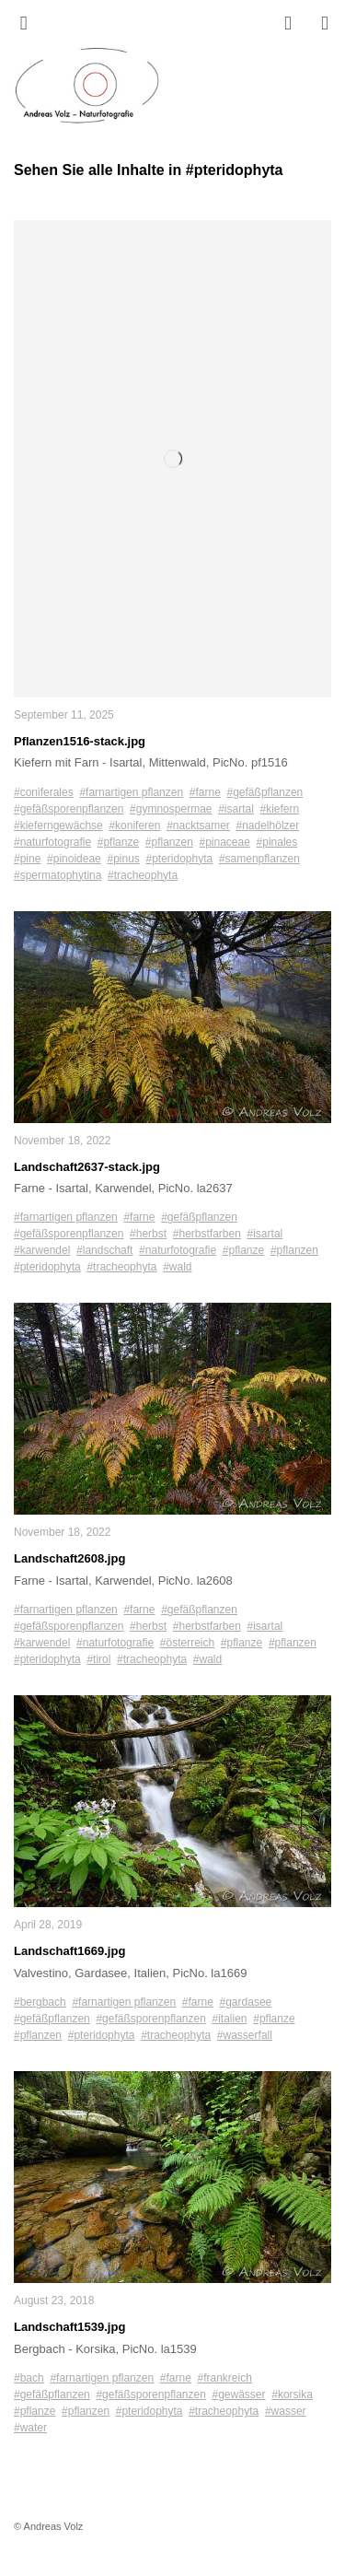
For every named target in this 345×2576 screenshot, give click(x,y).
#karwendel (42, 1250)
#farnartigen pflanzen (131, 792)
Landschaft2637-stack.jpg (87, 1167)
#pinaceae (225, 842)
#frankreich (225, 2377)
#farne (205, 792)
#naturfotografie (52, 842)
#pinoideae (74, 858)
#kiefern (280, 808)
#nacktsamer (198, 825)
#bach (29, 2377)
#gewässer (239, 2394)
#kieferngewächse (58, 825)
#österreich (187, 1642)
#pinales (277, 842)
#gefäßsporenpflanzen (68, 808)
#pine (27, 858)
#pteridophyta (179, 858)
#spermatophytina (57, 875)
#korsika (292, 2394)
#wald (177, 1266)
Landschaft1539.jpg (69, 2327)
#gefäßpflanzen (265, 792)
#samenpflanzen (259, 858)
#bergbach (40, 2002)
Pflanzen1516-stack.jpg (79, 741)
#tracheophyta (143, 875)
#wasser (285, 2411)
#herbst (148, 1233)
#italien (230, 2018)
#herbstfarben (207, 1233)
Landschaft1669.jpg (69, 1951)
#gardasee (246, 2002)
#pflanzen (169, 842)
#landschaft (104, 1250)
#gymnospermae (171, 808)
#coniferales (44, 792)
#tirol (98, 1659)
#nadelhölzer (268, 825)
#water (30, 2427)
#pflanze (118, 842)
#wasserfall (244, 2035)
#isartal (236, 808)
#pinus (123, 858)
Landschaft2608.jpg (69, 1558)
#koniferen (134, 825)
